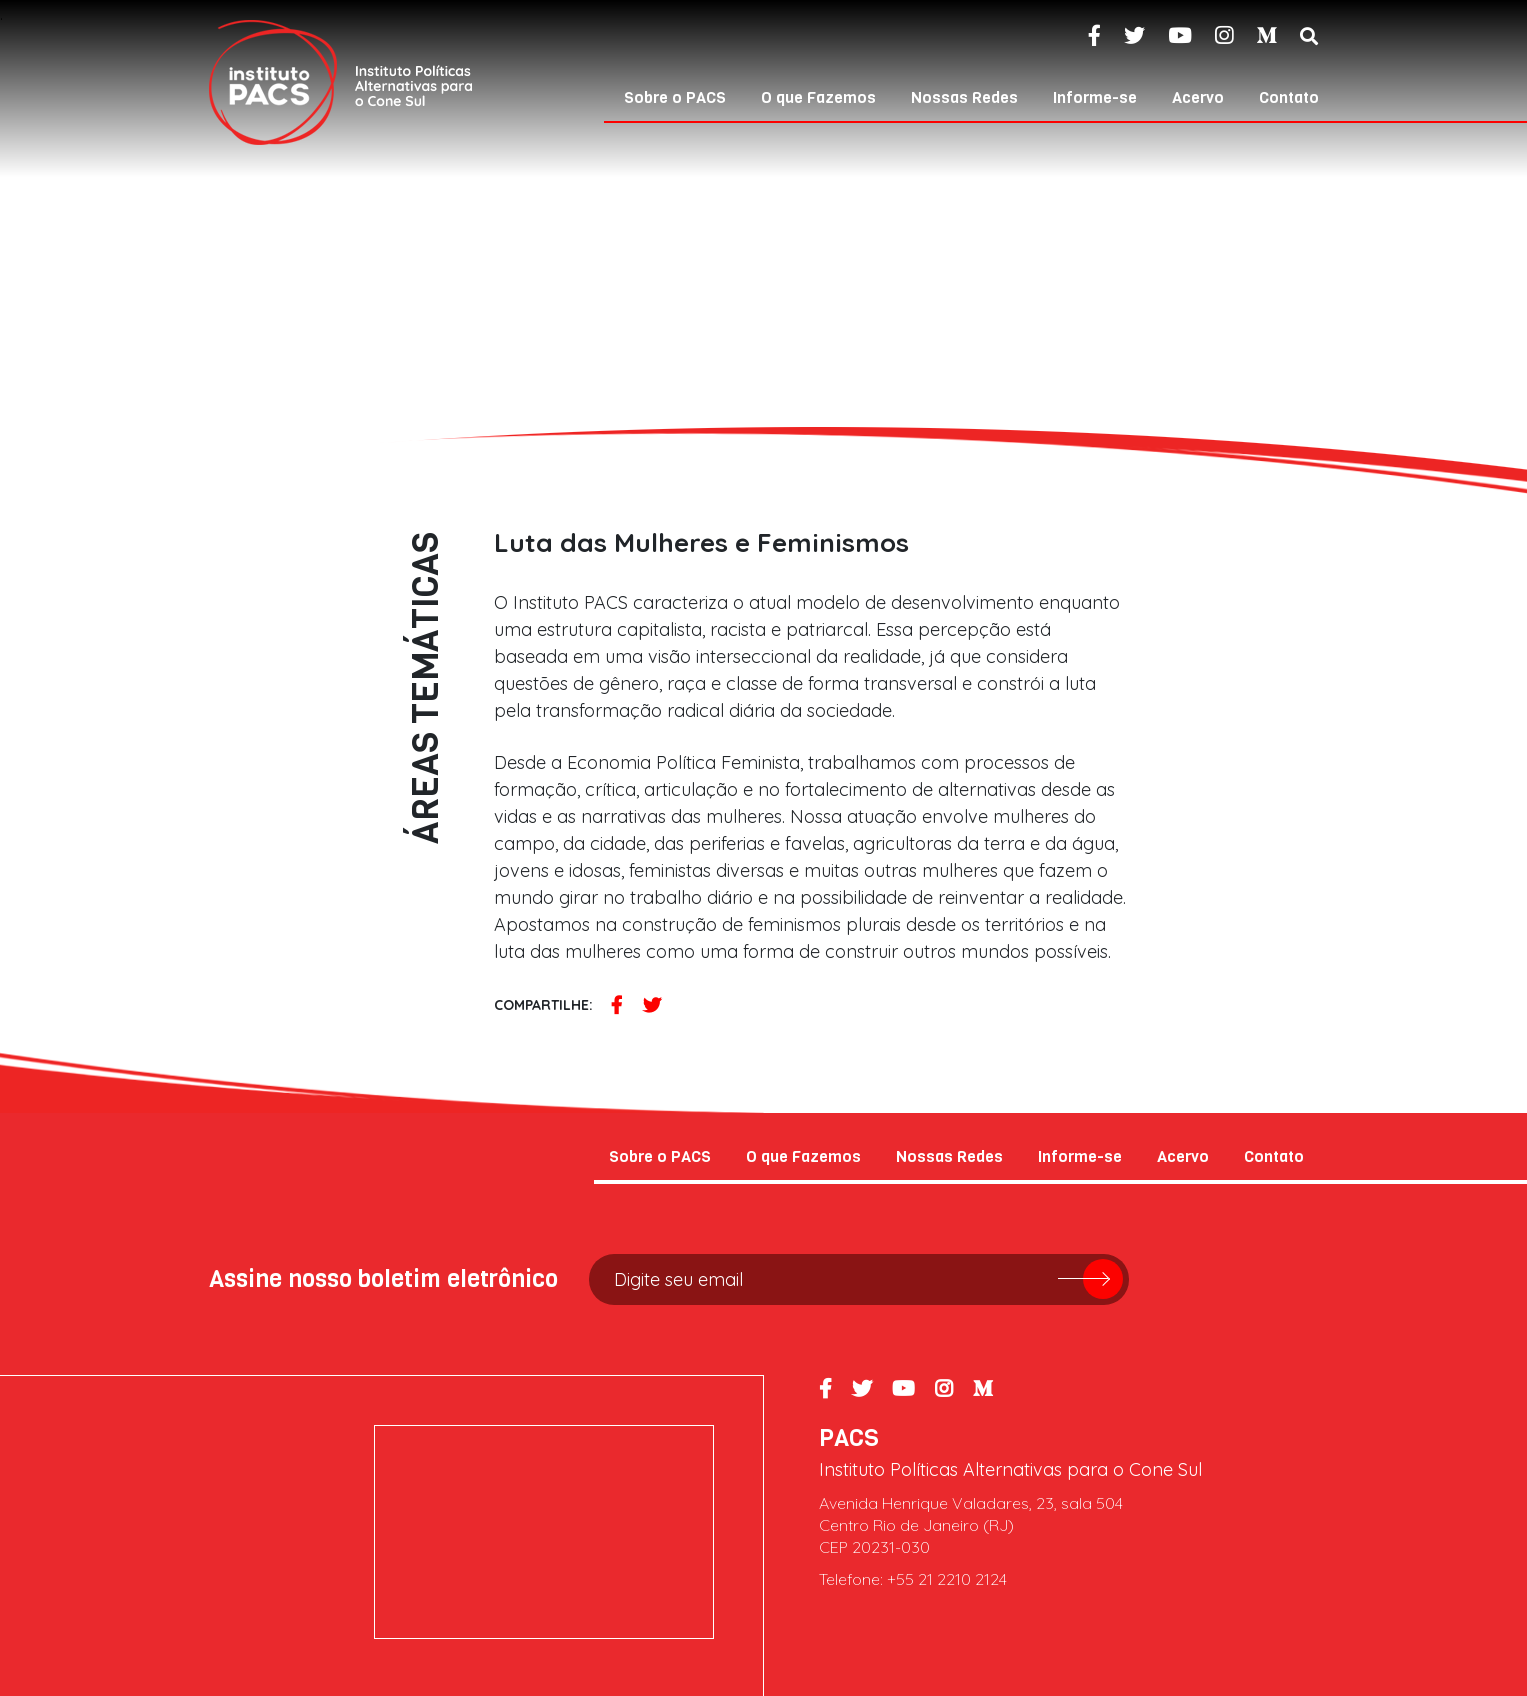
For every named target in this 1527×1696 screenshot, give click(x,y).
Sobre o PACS (675, 97)
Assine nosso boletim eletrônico (383, 1279)
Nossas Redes (964, 97)
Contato (1289, 97)
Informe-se (1095, 97)
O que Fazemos (818, 97)
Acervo (1198, 97)
